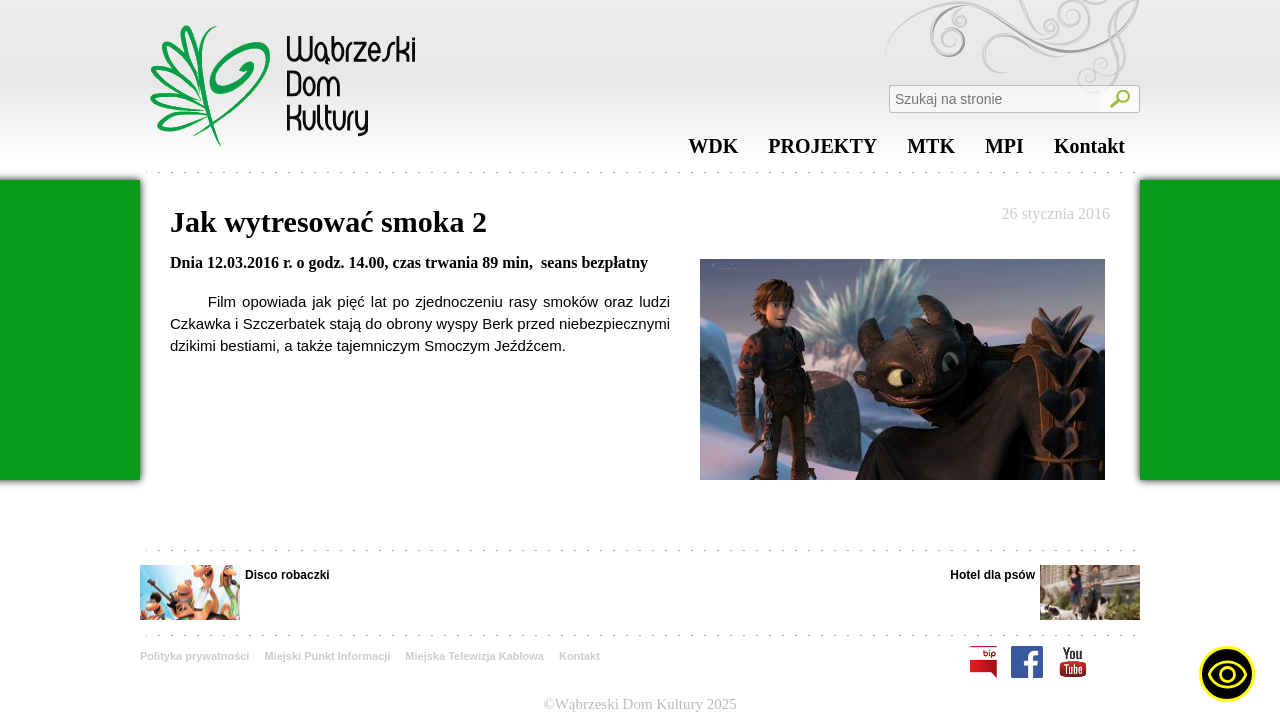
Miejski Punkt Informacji (327, 656)
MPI (1004, 151)
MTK (931, 151)
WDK (713, 151)
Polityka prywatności (194, 656)
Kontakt (1089, 151)
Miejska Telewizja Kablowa (474, 656)
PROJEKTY (822, 151)
